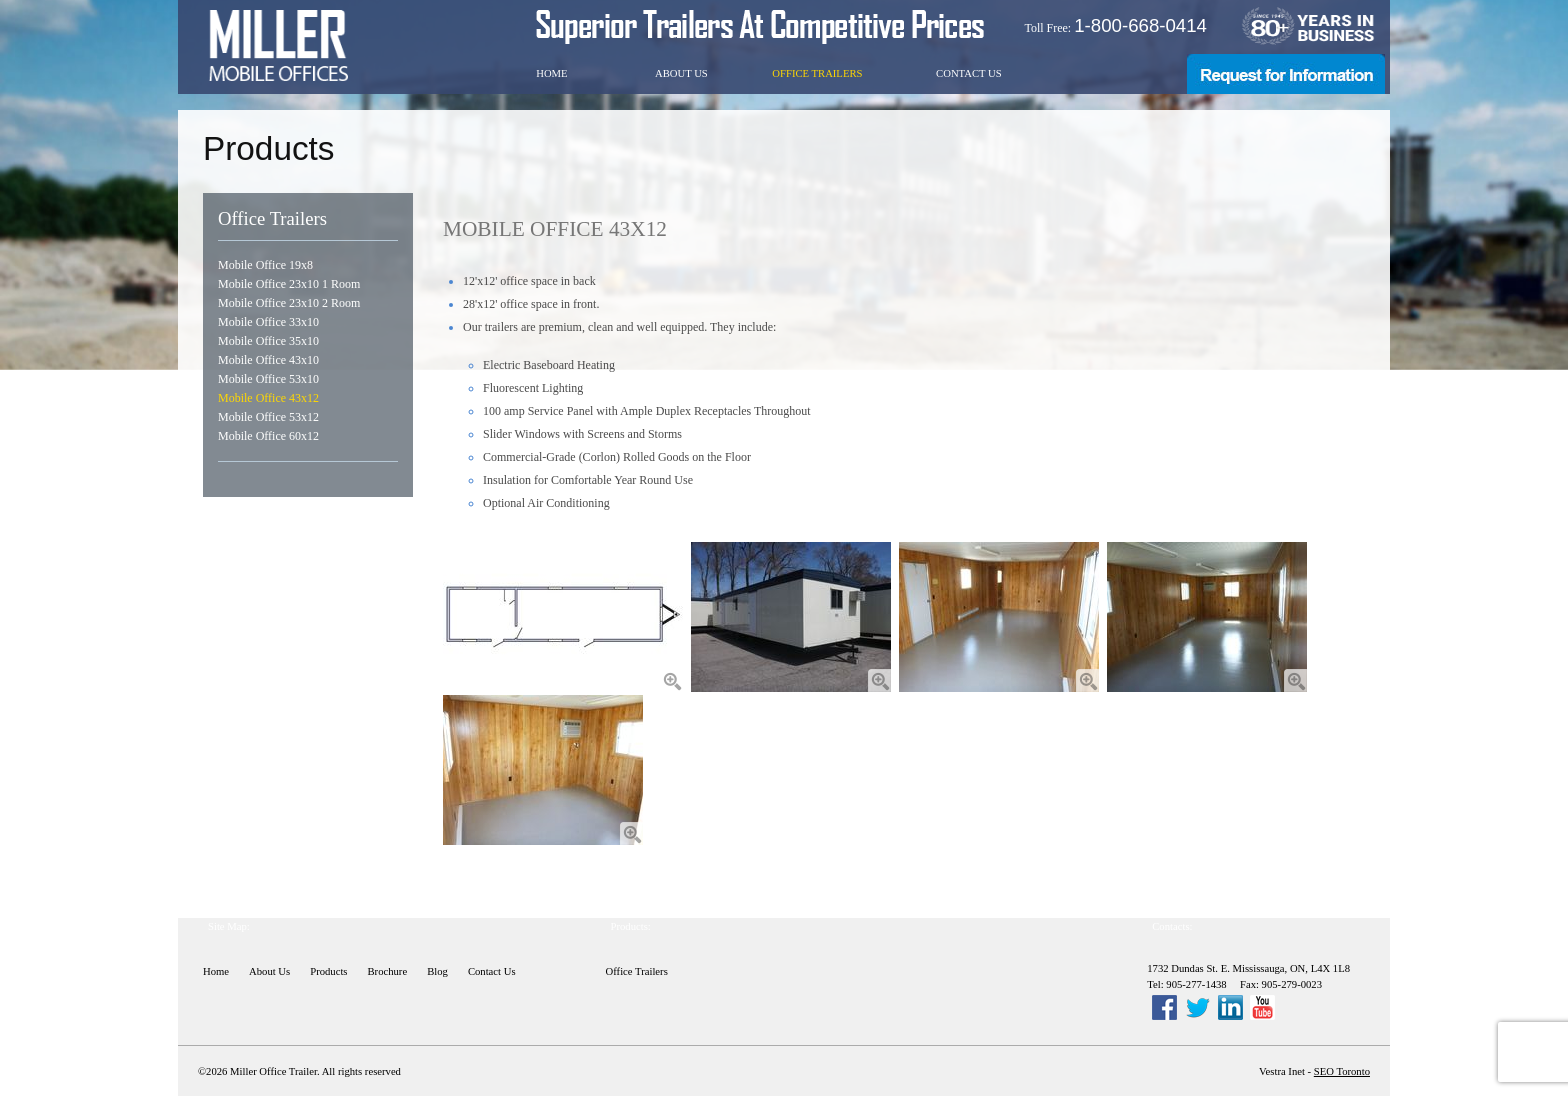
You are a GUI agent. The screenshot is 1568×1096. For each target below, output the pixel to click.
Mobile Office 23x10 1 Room (289, 284)
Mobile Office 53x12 (268, 417)
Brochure (388, 971)
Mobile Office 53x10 (268, 379)
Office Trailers (817, 73)
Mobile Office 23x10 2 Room (289, 303)
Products (328, 971)
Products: (631, 926)
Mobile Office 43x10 (268, 360)
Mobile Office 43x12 (268, 398)
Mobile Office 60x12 (268, 436)
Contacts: (1172, 926)
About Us (681, 73)
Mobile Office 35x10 (268, 341)
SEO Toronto (1342, 1071)
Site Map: (229, 926)
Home (551, 73)
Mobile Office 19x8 (265, 265)
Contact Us (969, 73)
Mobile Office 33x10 (268, 322)
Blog (437, 971)
